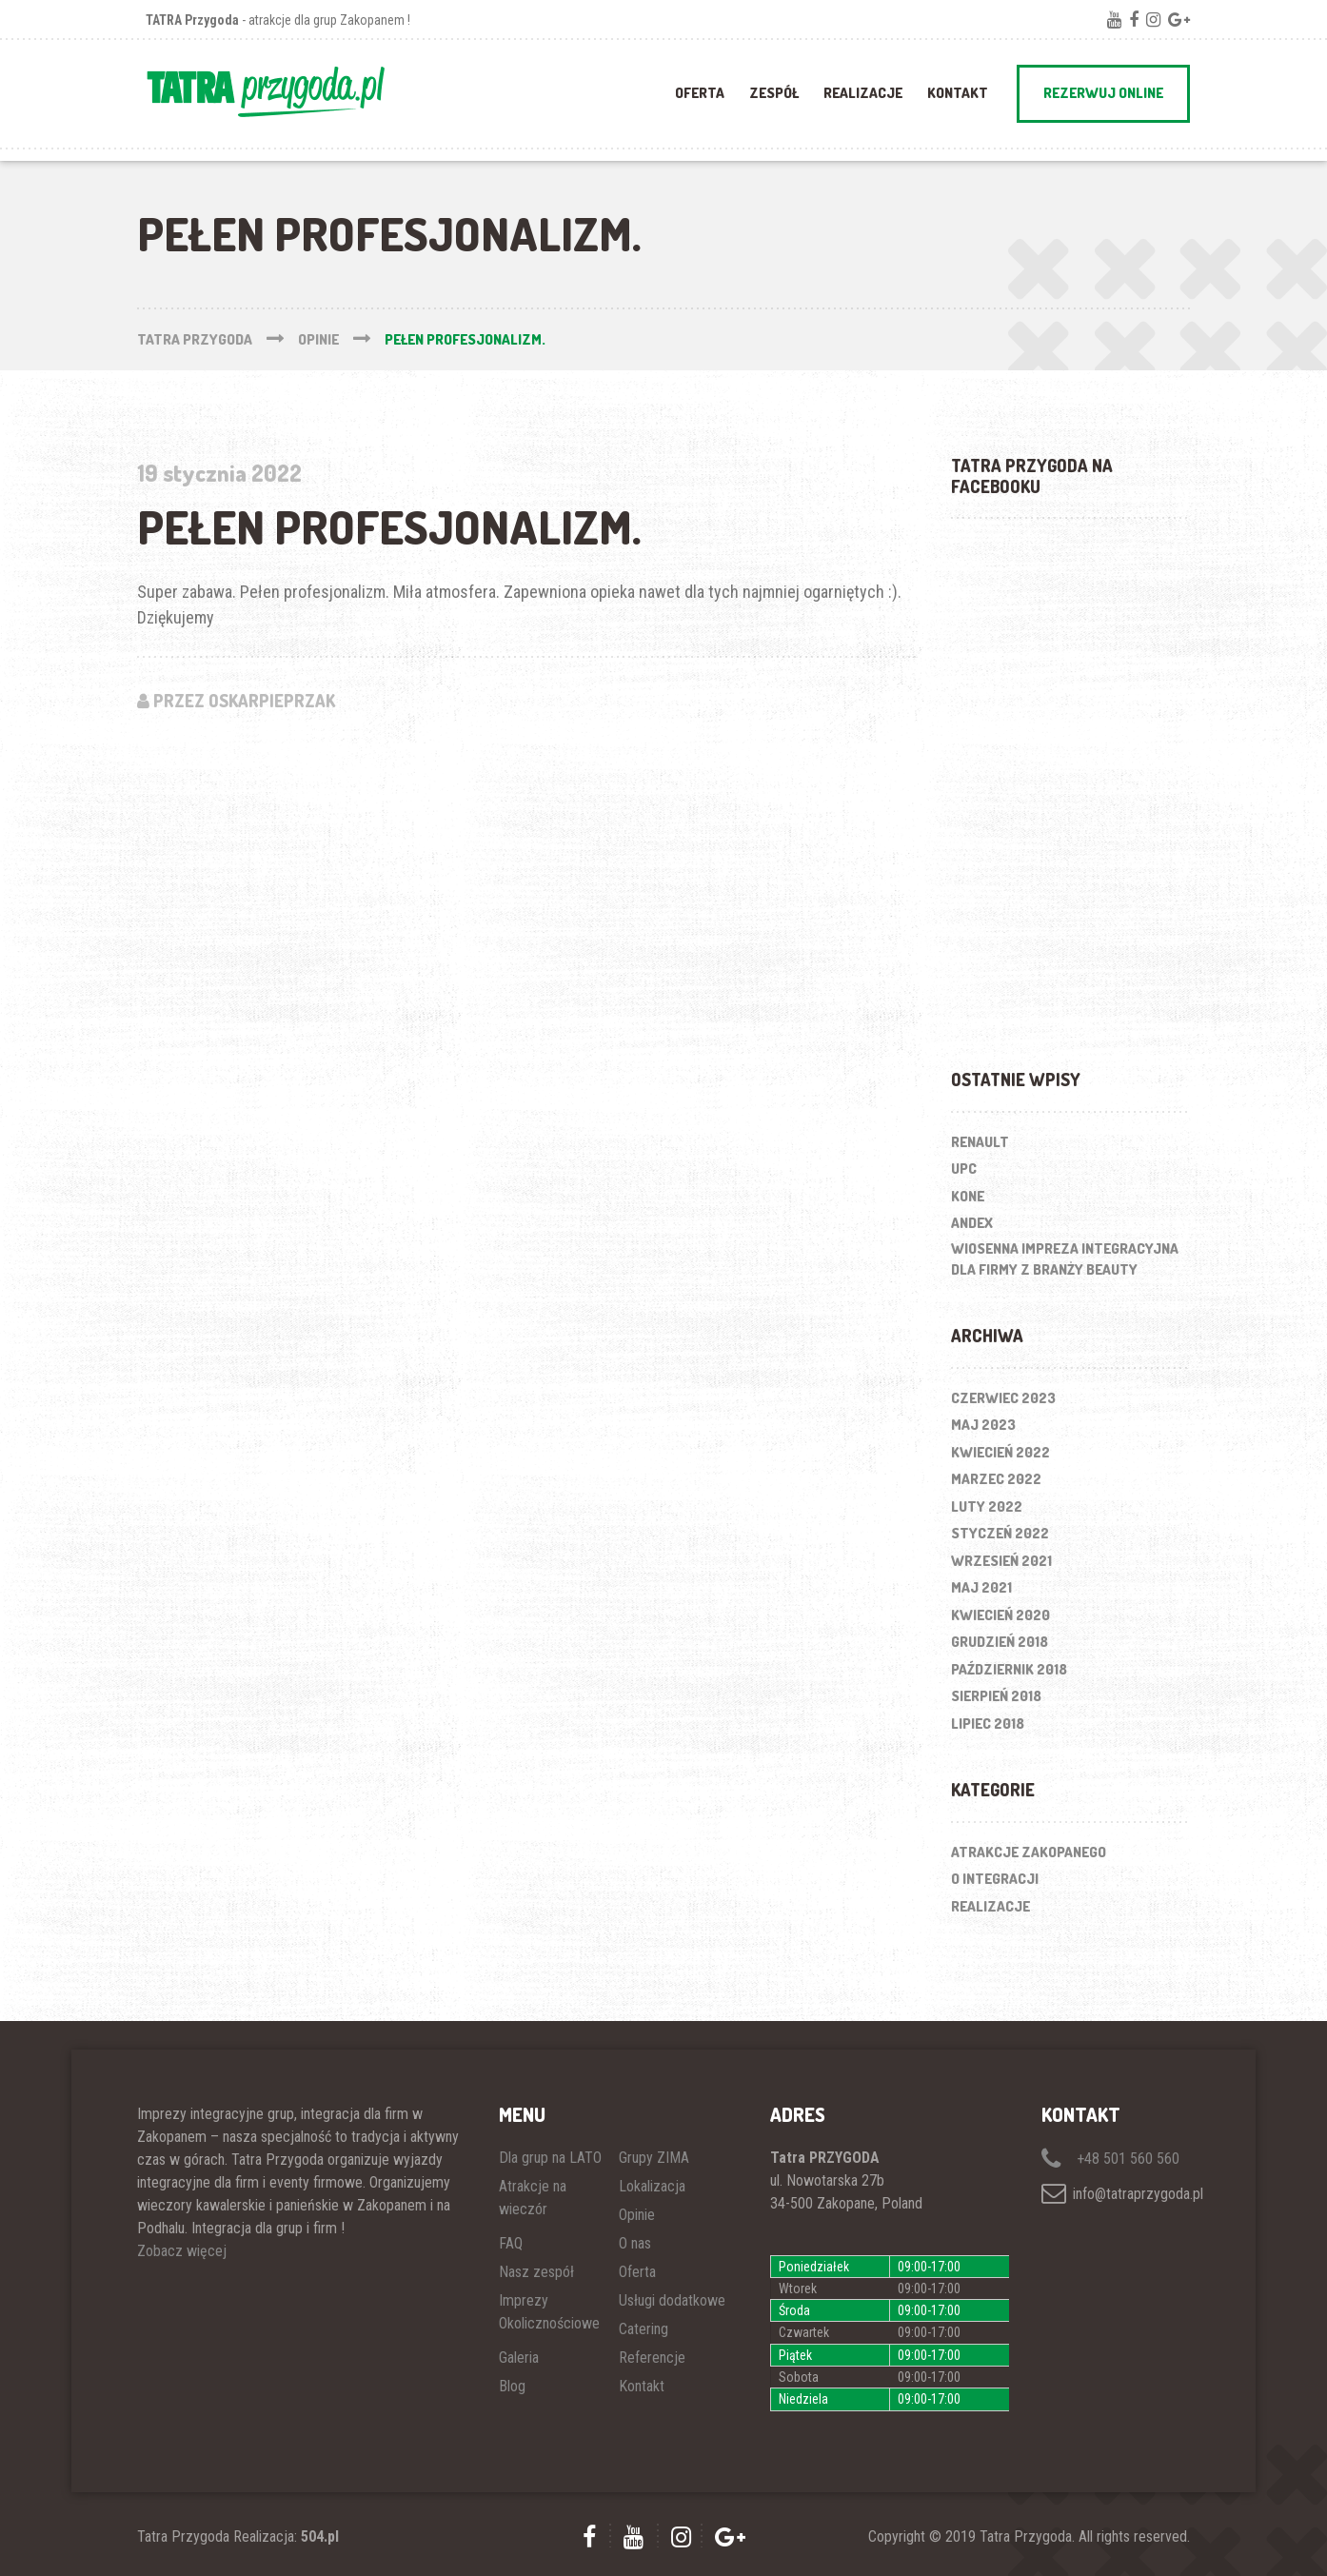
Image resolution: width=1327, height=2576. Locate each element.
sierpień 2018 (996, 1696)
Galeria (519, 2357)
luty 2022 (986, 1506)
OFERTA (699, 93)
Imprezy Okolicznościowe (549, 2311)
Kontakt (957, 93)
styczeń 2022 (1000, 1533)
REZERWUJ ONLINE (1103, 93)
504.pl (320, 2536)
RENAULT (980, 1142)
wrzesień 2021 (1001, 1561)
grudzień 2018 (999, 1642)
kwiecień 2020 (1000, 1615)
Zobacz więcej (182, 2251)
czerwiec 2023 (1003, 1398)
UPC (964, 1168)
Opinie (637, 2215)
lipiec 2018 (987, 1723)
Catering (643, 2329)
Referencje (652, 2357)
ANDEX (972, 1223)
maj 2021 (981, 1587)
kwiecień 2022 (1000, 1452)
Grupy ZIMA (654, 2158)
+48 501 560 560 (1110, 2159)
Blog (512, 2386)
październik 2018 (1009, 1669)
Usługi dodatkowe (672, 2300)
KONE (967, 1196)
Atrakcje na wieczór (532, 2197)
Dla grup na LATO (550, 2158)
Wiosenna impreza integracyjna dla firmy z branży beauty (1064, 1259)
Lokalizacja (652, 2186)
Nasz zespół (536, 2272)
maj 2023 (983, 1425)
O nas (635, 2243)
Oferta (637, 2272)
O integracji (995, 1879)
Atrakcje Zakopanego (1028, 1852)
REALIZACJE (862, 93)
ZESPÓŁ (774, 93)
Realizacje (990, 1906)
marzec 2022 (996, 1479)
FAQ (511, 2243)
